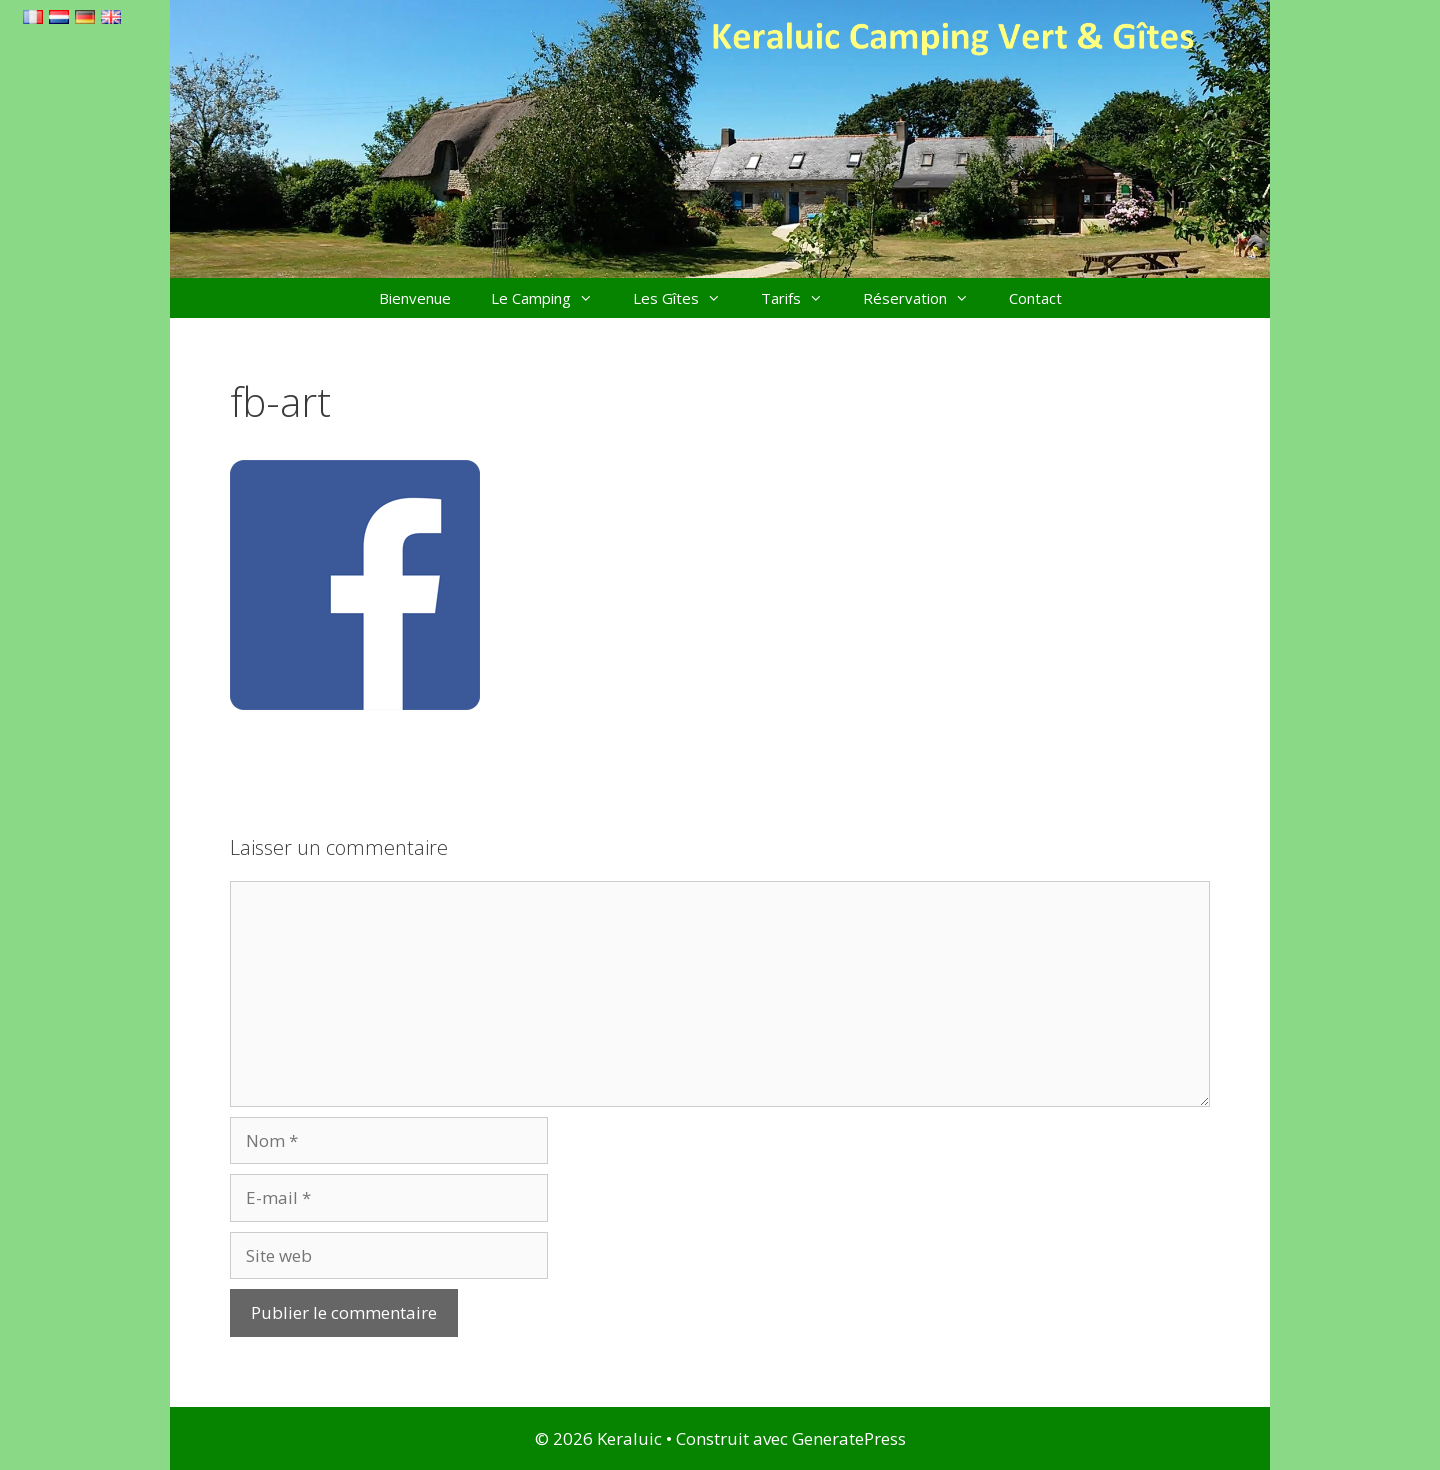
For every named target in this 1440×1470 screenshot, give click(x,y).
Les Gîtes (687, 298)
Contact (1035, 298)
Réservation (926, 298)
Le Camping (552, 298)
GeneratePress (849, 1438)
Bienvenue (415, 298)
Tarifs (802, 298)
